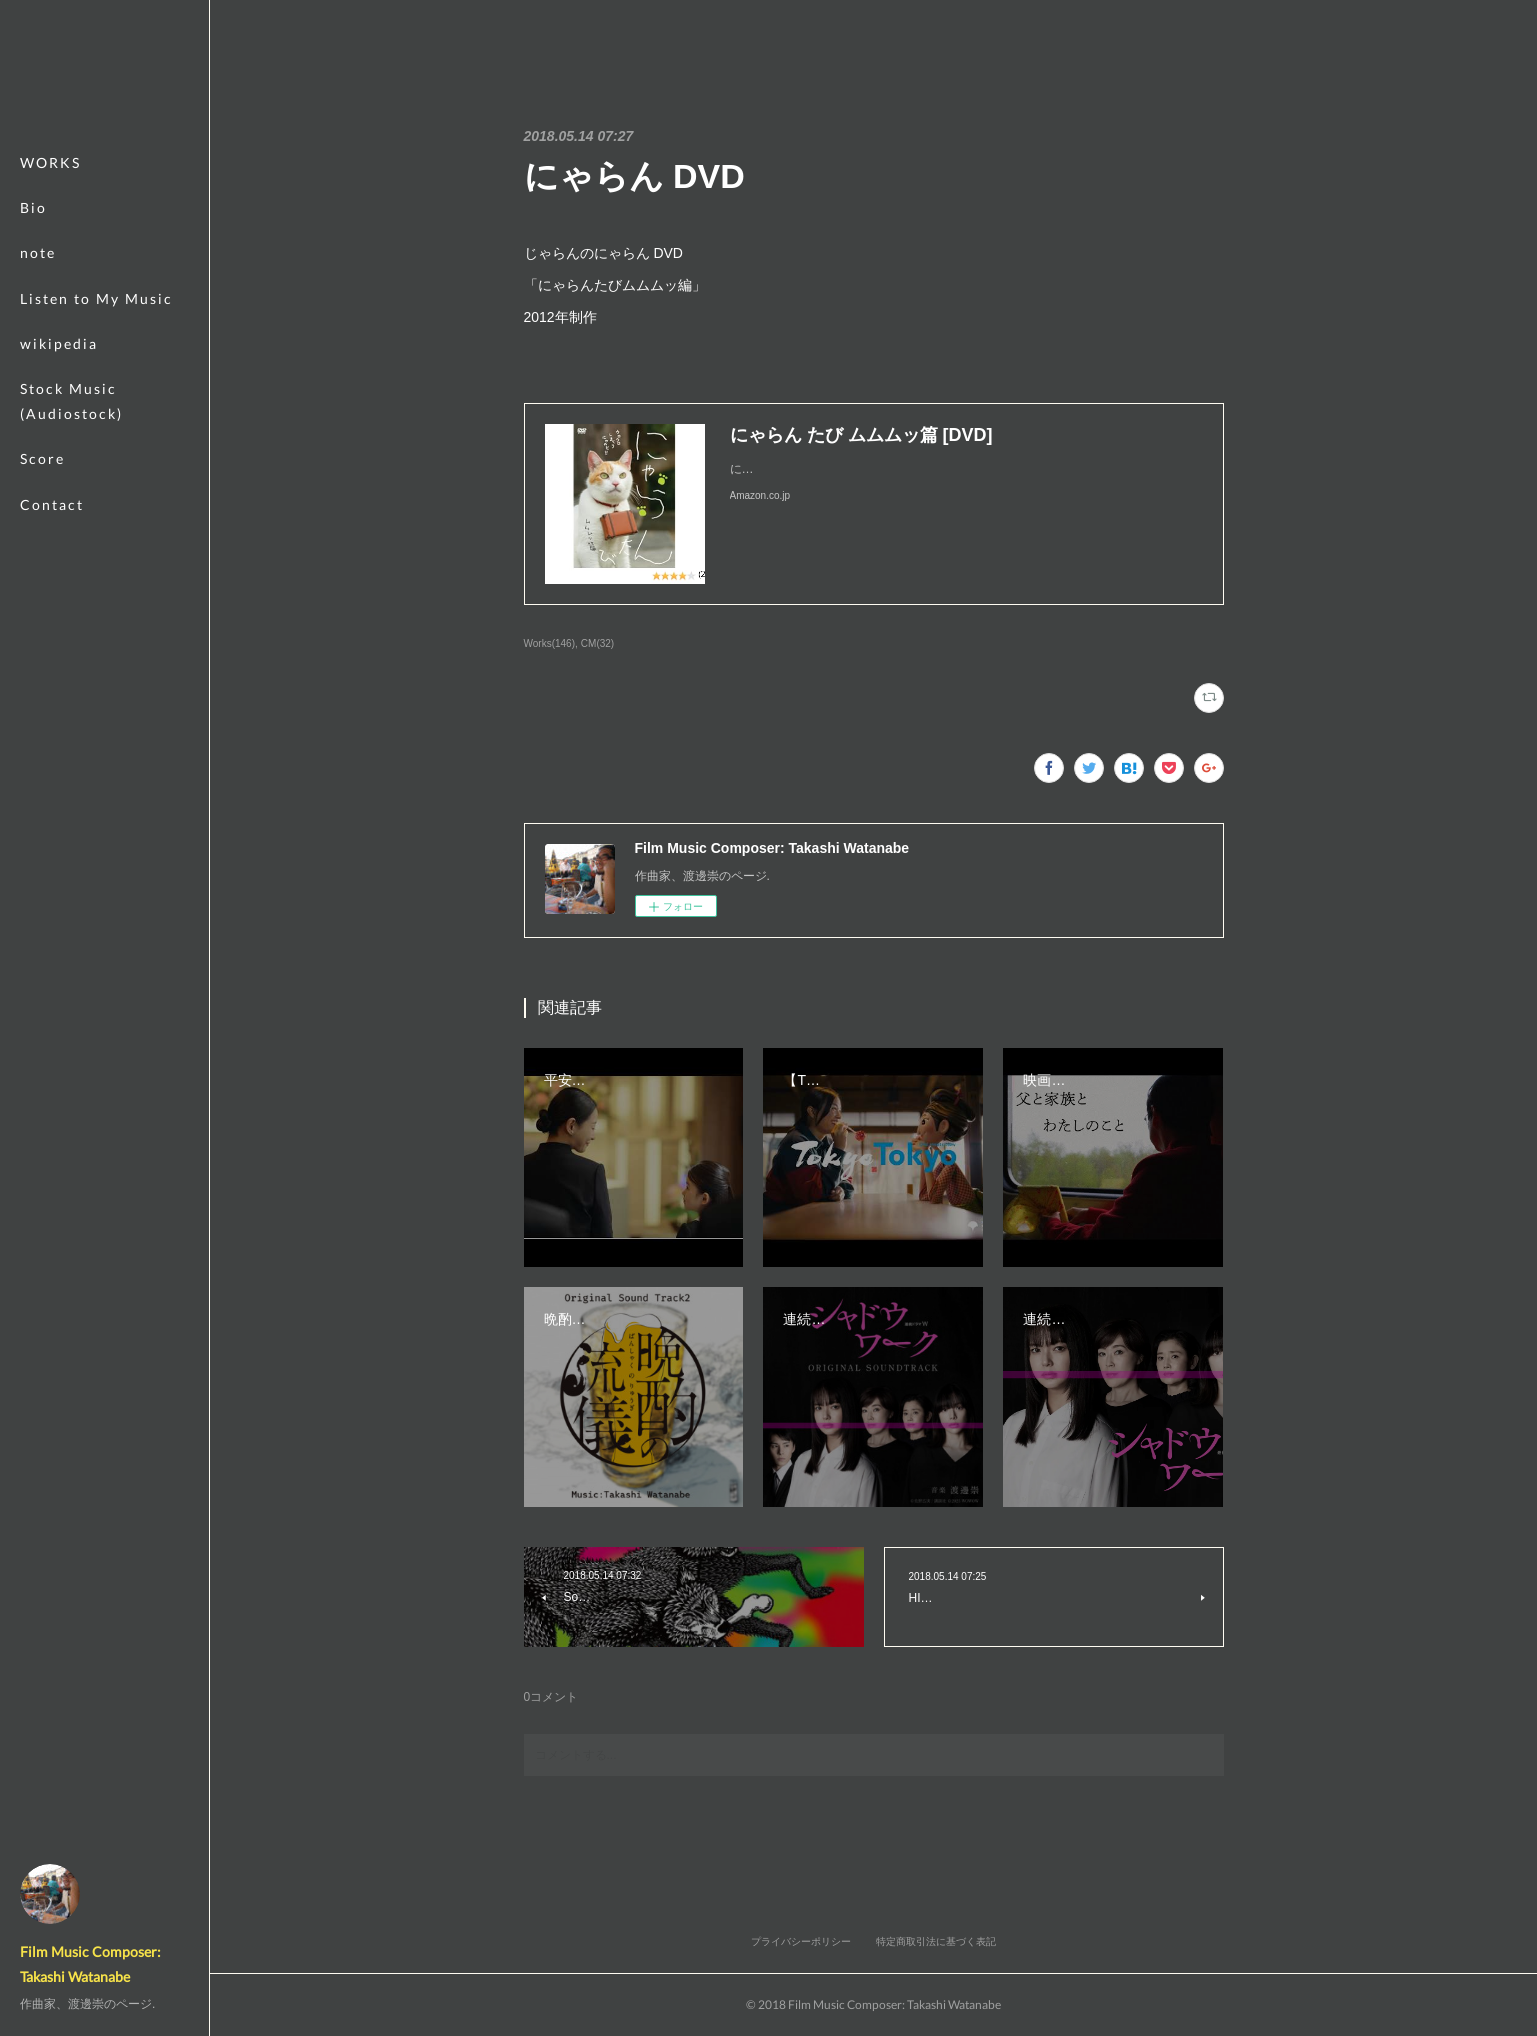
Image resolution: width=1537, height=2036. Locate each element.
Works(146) (550, 643)
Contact (52, 504)
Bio (33, 207)
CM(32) (597, 643)
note (38, 252)
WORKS (50, 162)
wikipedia (59, 343)
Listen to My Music (96, 298)
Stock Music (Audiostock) (71, 401)
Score (42, 458)
